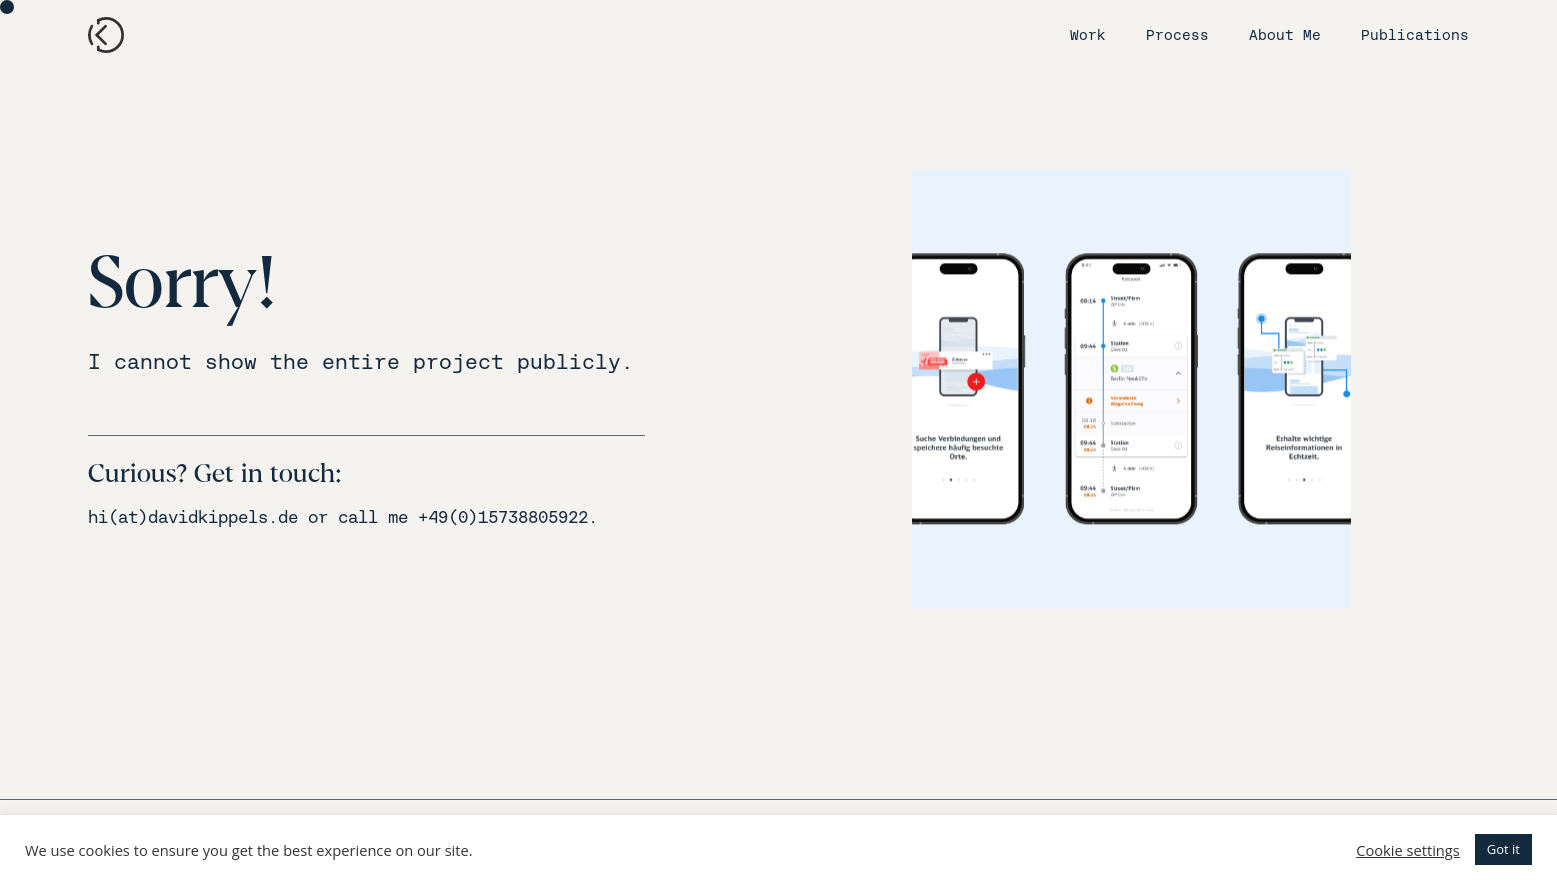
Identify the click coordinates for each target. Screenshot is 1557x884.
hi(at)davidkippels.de (193, 518)
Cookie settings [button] (1408, 850)
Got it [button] (1503, 849)
